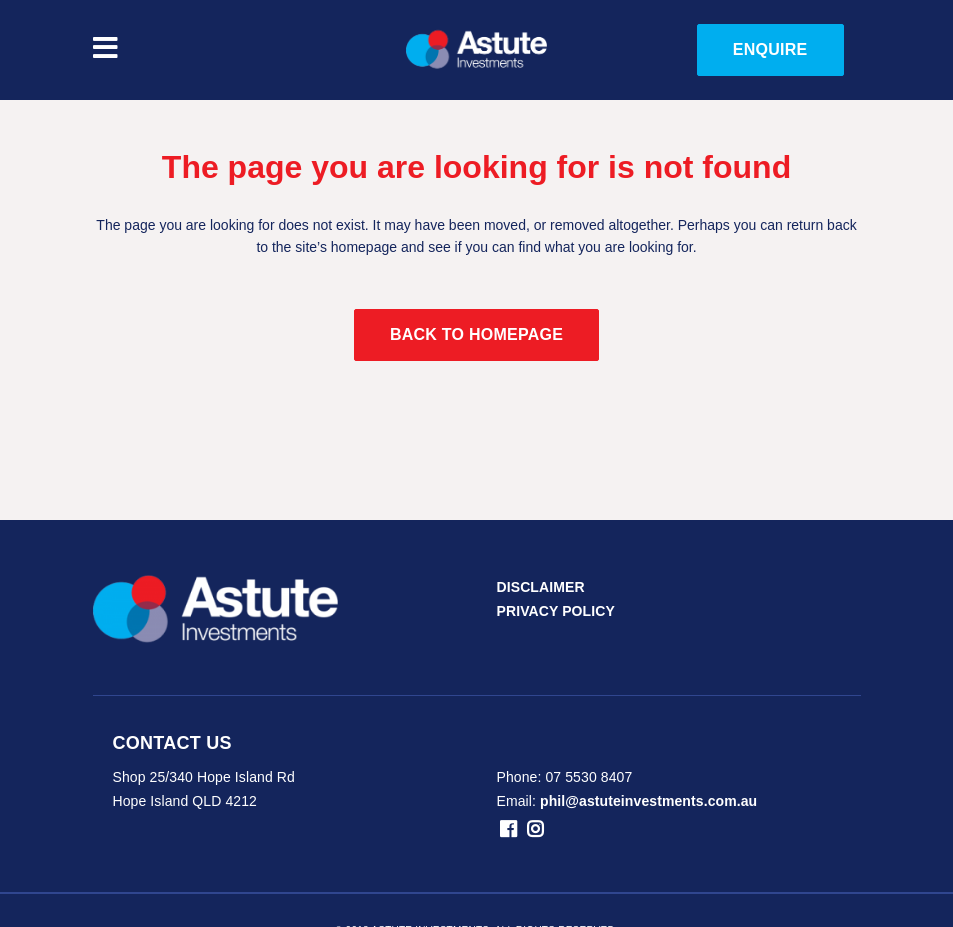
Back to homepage (476, 334)
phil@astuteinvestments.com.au (648, 801)
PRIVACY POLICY (556, 611)
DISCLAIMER (541, 587)
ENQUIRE (770, 49)
